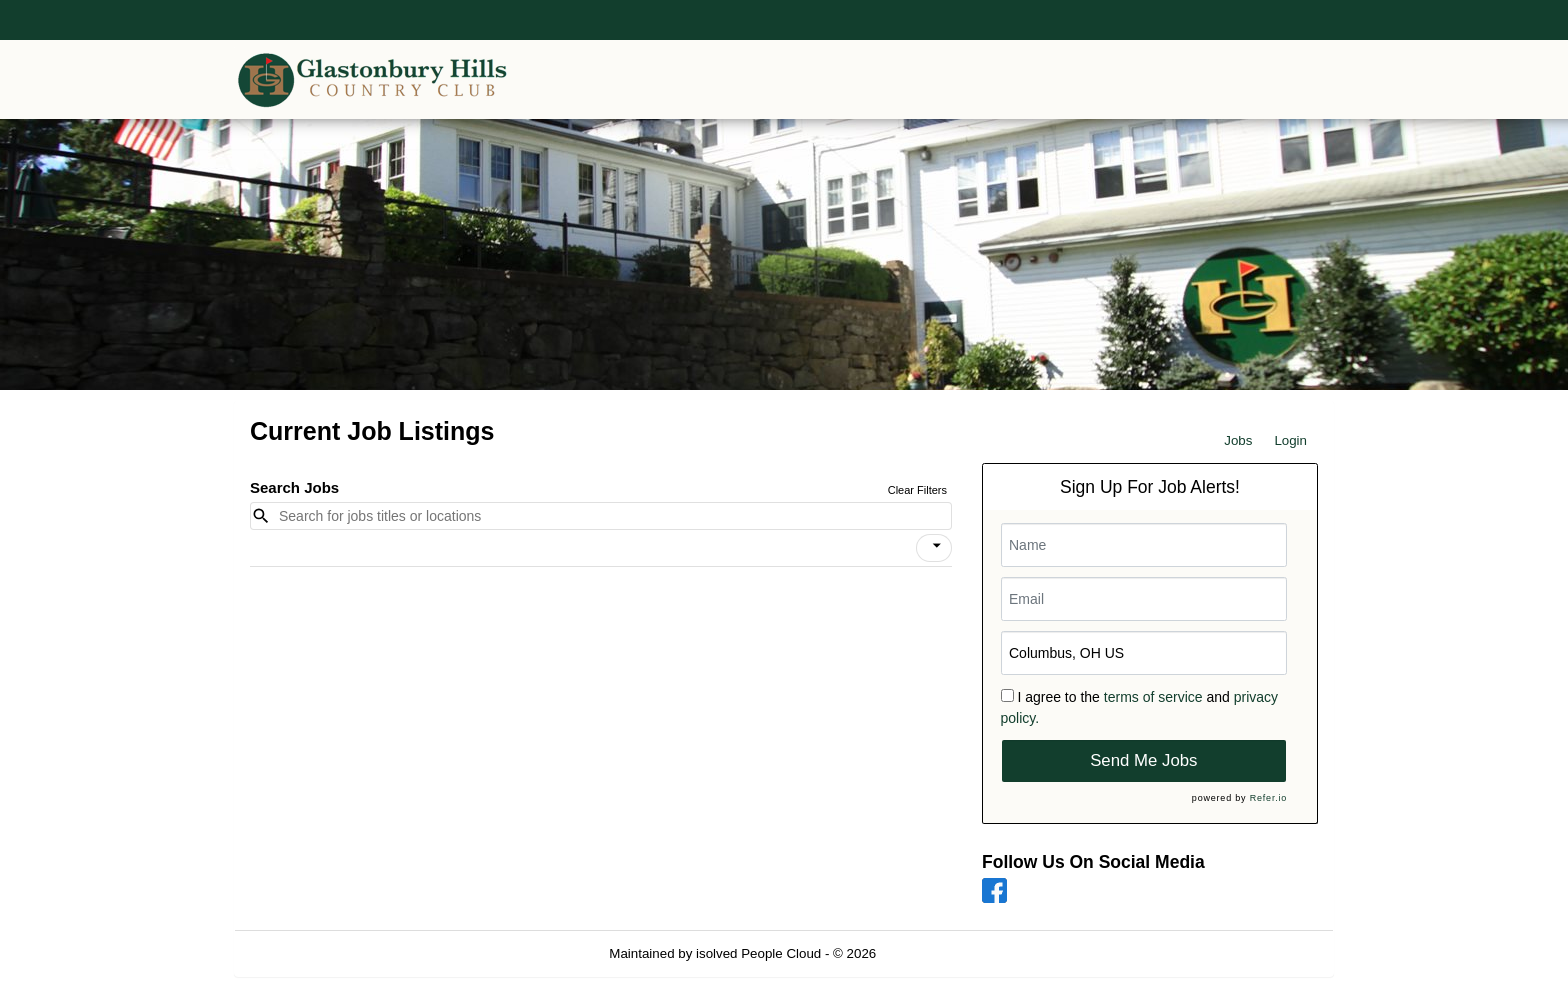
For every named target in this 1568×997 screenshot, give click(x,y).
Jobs (1238, 440)
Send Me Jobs (1143, 760)
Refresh (935, 953)
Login (1290, 440)
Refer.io (1268, 798)
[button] (934, 548)
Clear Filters (917, 490)
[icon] (937, 546)
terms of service (1153, 697)
